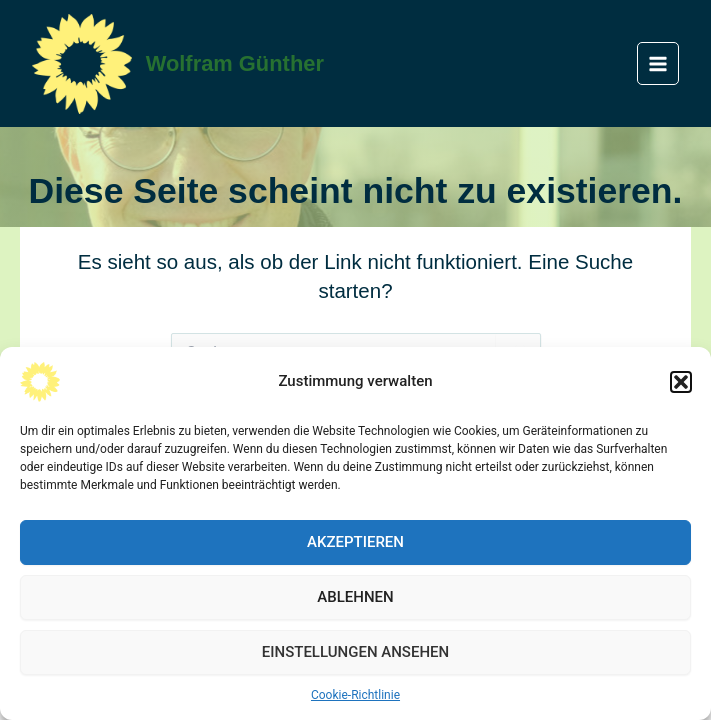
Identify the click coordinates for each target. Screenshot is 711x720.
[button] (681, 382)
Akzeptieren (355, 542)
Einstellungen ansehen (355, 652)
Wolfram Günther (235, 63)
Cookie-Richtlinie (355, 695)
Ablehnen (355, 597)
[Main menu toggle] (658, 63)
